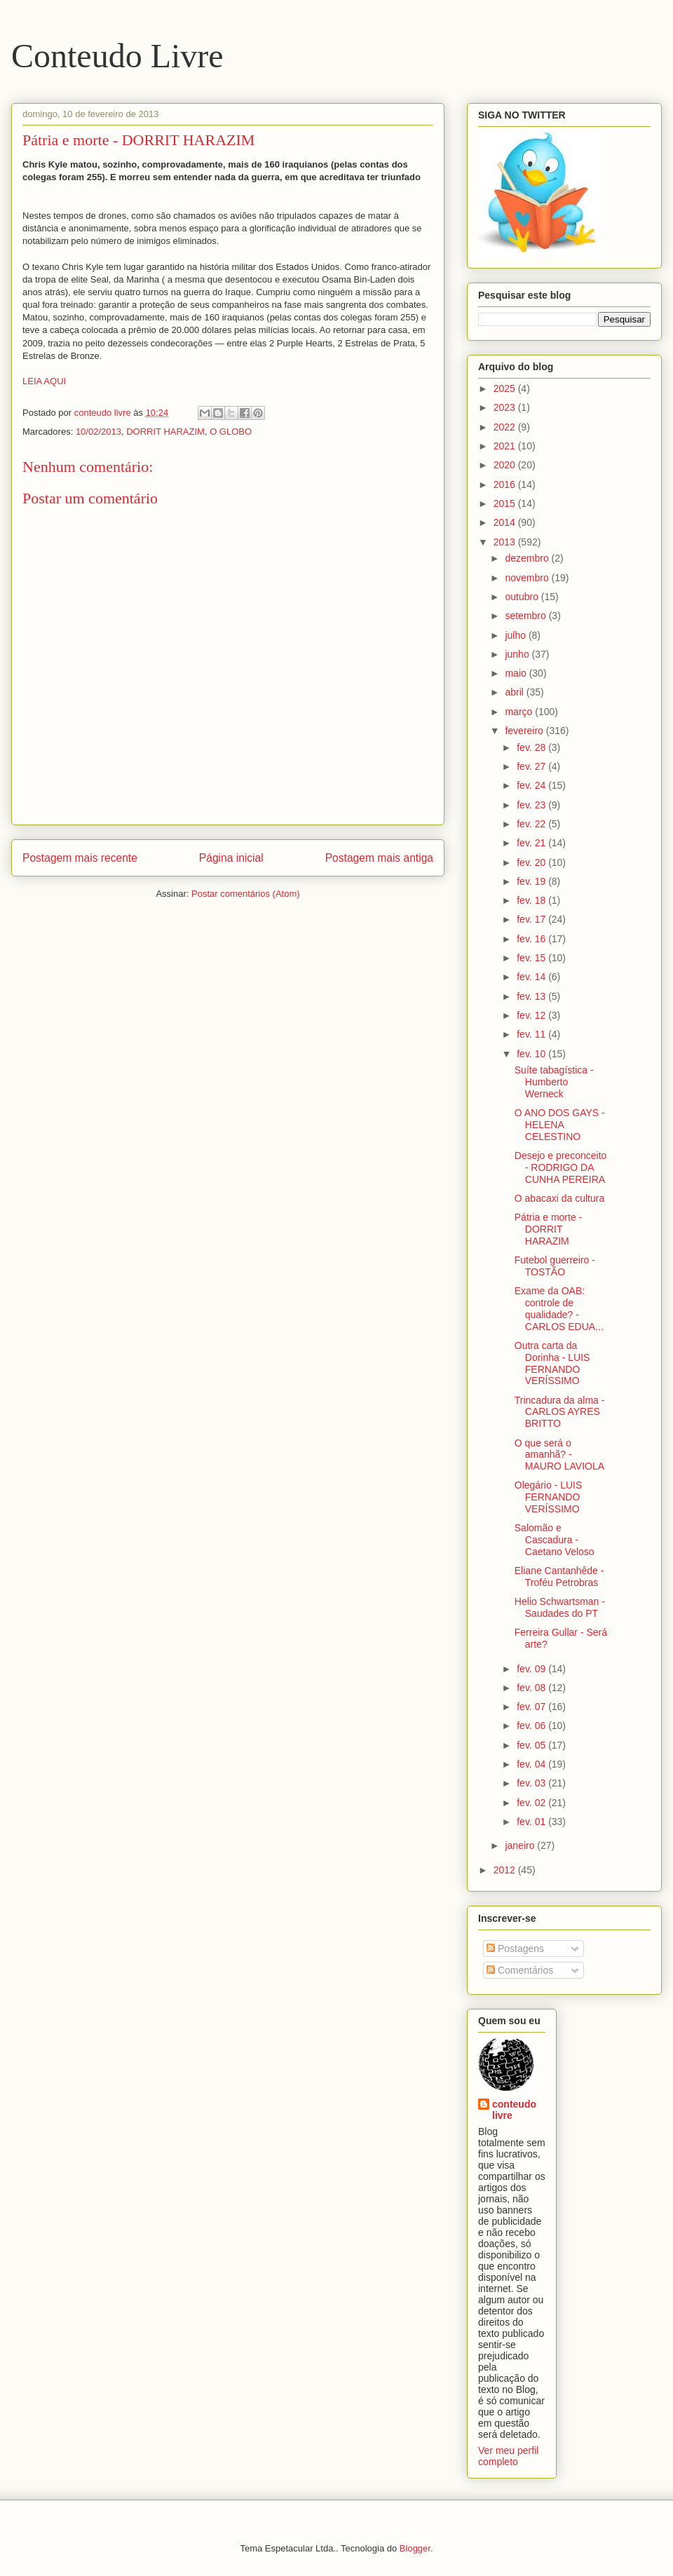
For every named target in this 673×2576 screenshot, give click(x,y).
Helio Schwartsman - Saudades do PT (560, 1607)
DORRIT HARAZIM (165, 431)
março (520, 711)
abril (515, 692)
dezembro (528, 558)
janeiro (521, 1845)
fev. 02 (532, 1802)
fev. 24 (532, 785)
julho (516, 635)
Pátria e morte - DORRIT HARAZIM (548, 1229)
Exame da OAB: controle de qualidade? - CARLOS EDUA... (559, 1308)
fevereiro (525, 730)
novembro (528, 577)
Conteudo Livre (117, 55)
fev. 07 (532, 1706)
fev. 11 (532, 1034)
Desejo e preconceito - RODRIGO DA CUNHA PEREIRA (561, 1167)
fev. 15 (532, 957)
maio (517, 673)
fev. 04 (532, 1764)
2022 (506, 427)
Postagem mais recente (79, 858)
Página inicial (231, 858)
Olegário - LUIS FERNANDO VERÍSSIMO (548, 1496)
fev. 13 (532, 996)
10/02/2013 (98, 431)
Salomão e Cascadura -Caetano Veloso (554, 1539)
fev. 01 (532, 1821)
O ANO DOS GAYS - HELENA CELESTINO (560, 1124)
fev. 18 (532, 900)
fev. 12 (532, 1015)
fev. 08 (532, 1687)
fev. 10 (532, 1053)
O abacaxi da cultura (559, 1198)
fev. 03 (532, 1783)
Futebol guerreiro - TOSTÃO (555, 1265)
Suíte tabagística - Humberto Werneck (554, 1081)
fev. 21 (532, 842)
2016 (506, 484)
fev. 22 (532, 823)
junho (518, 654)
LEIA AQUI (44, 381)
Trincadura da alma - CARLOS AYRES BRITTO (560, 1412)
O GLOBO (231, 431)
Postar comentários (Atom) (245, 893)
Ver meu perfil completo (508, 2456)
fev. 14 (532, 976)
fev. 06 (532, 1725)
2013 (506, 542)
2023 (506, 407)
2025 (506, 388)
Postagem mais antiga (379, 858)
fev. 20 (532, 862)
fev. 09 (532, 1668)
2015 (506, 503)
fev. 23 (532, 805)
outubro (523, 596)
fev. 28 (532, 747)
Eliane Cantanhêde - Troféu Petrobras (559, 1576)
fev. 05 (532, 1745)
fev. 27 (532, 766)
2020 (506, 464)
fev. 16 (532, 938)
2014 (506, 522)
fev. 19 (532, 881)
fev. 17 (532, 919)
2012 (506, 1870)
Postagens (515, 1948)
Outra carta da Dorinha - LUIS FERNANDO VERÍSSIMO (552, 1363)
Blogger (415, 2548)
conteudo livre (514, 2110)
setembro (526, 615)
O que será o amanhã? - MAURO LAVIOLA (559, 1454)
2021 (506, 446)
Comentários (520, 1970)
